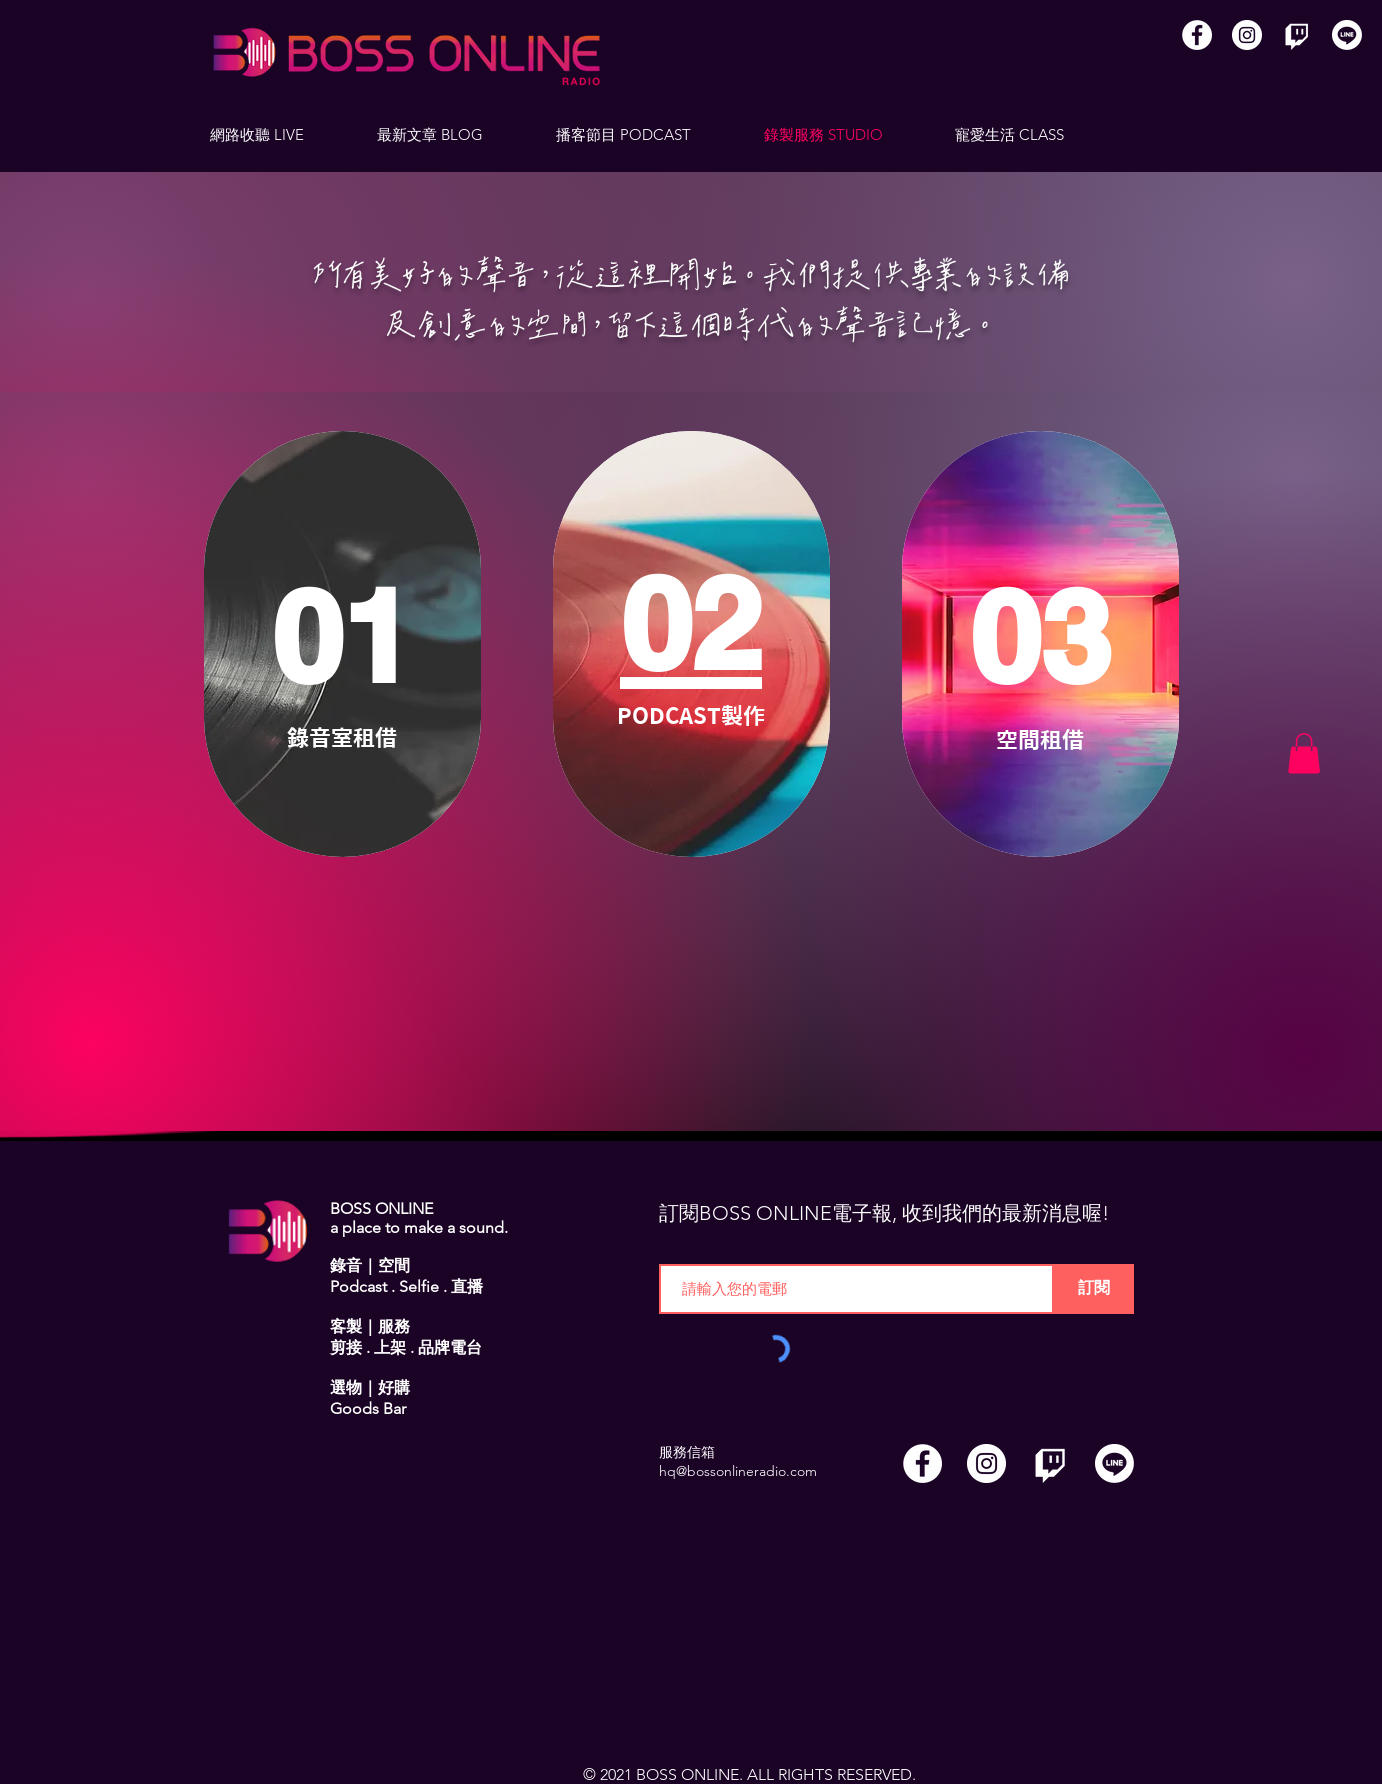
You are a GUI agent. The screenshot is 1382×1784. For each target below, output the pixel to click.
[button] (1304, 753)
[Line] (1347, 35)
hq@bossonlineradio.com (738, 1471)
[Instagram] (1247, 35)
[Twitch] (1297, 35)
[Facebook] (1197, 35)
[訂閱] (1094, 1289)
